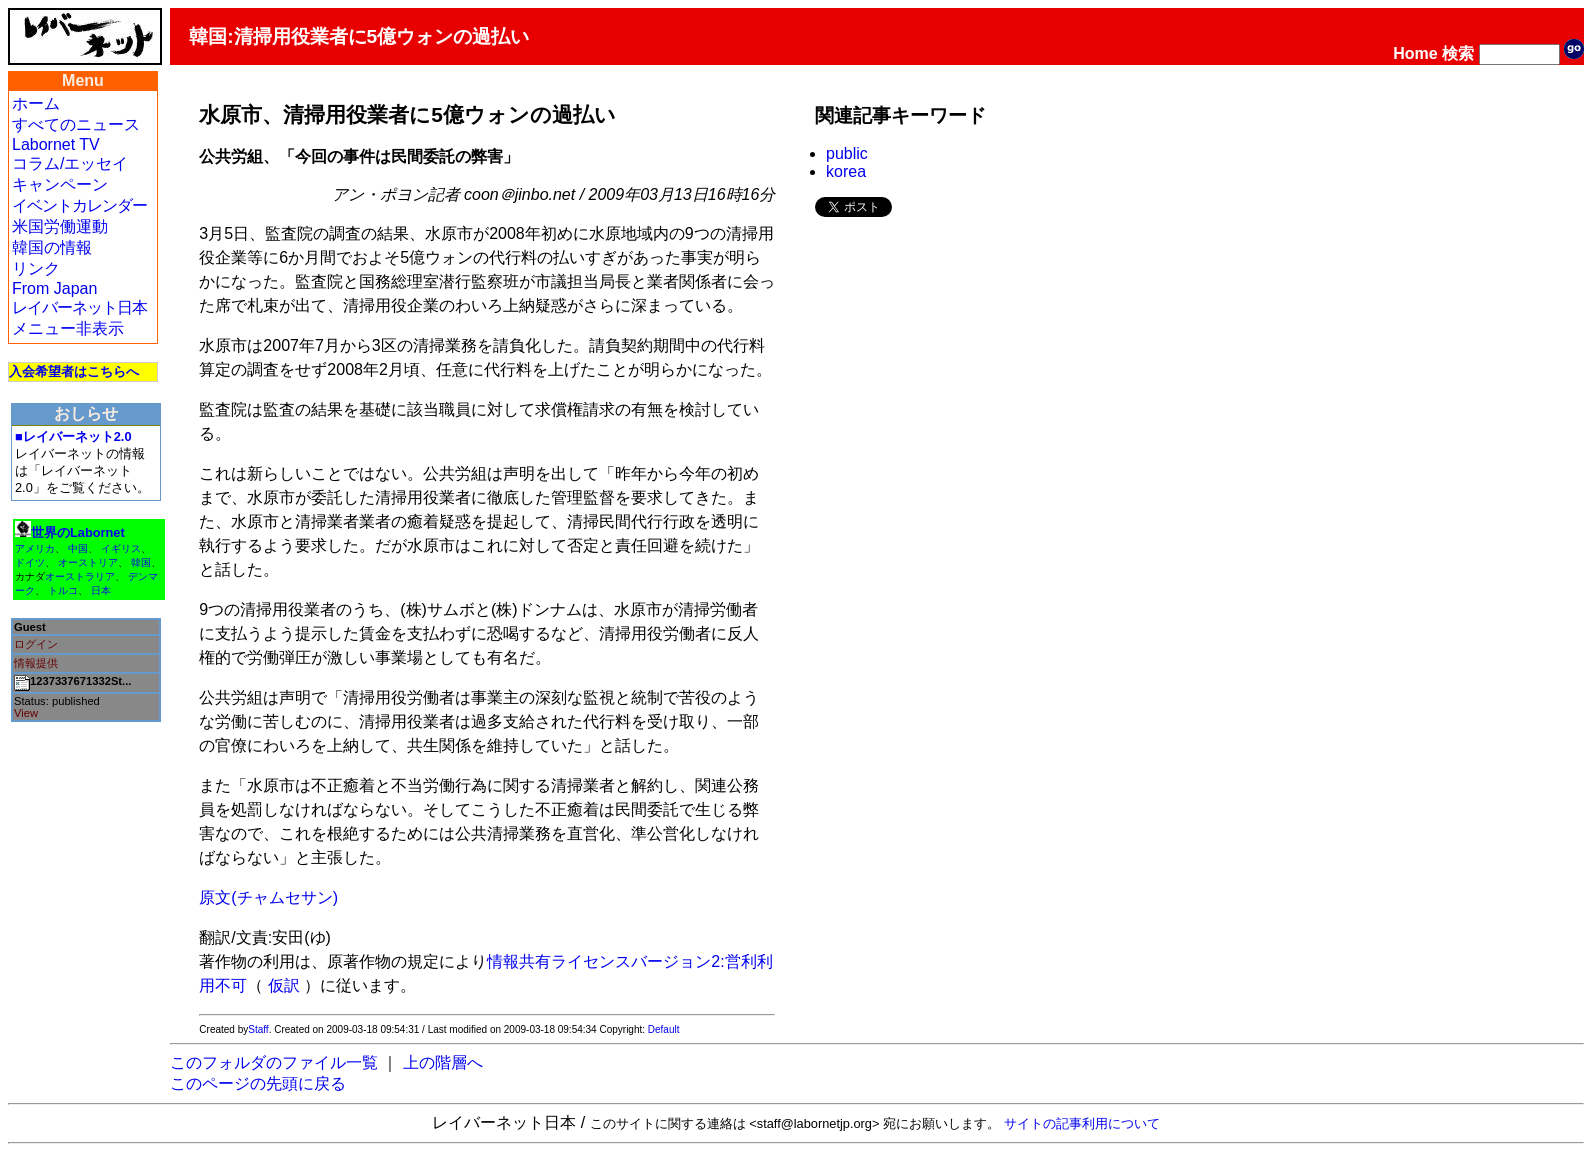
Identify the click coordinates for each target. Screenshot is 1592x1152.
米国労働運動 (60, 226)
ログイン (36, 644)
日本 (101, 590)
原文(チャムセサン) (268, 897)
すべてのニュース (76, 124)
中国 (78, 548)
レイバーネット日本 (79, 307)
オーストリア (88, 562)
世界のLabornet (78, 532)
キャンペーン (60, 184)
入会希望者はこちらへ (74, 371)
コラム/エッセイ (70, 163)
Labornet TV (56, 144)
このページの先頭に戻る (258, 1083)
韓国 (141, 562)
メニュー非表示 (68, 328)
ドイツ (30, 562)
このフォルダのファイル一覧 (274, 1062)
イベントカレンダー (79, 205)
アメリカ (35, 548)
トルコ (63, 590)
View (26, 713)
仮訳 (284, 985)
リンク (36, 268)
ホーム (36, 103)
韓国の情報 (52, 247)
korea (846, 171)
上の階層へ (443, 1062)
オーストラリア (80, 576)
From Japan (54, 288)
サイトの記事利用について (1082, 1123)
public (847, 153)
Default (664, 1029)
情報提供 (36, 663)
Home (1415, 53)
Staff (258, 1029)
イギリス (121, 548)
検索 (1458, 53)
